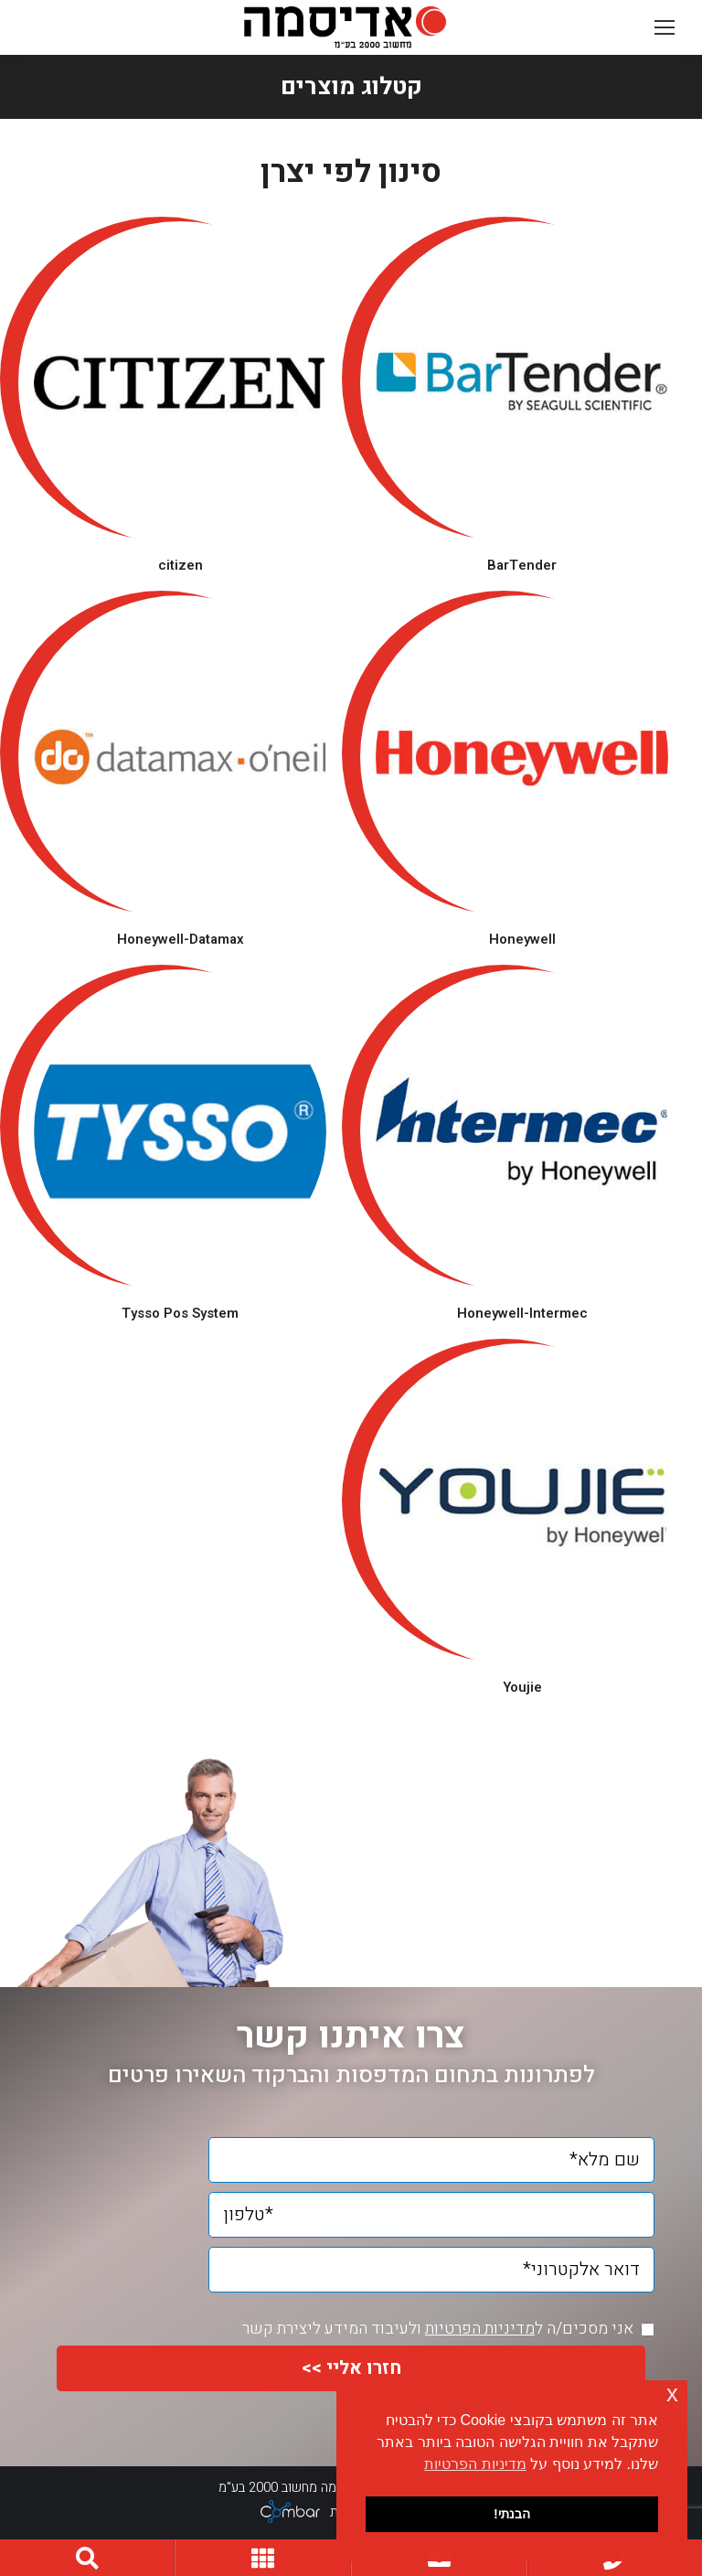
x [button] (672, 2393)
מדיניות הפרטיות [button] (475, 2464)
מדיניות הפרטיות (480, 2328)
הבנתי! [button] (512, 2514)
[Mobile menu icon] (664, 27)
